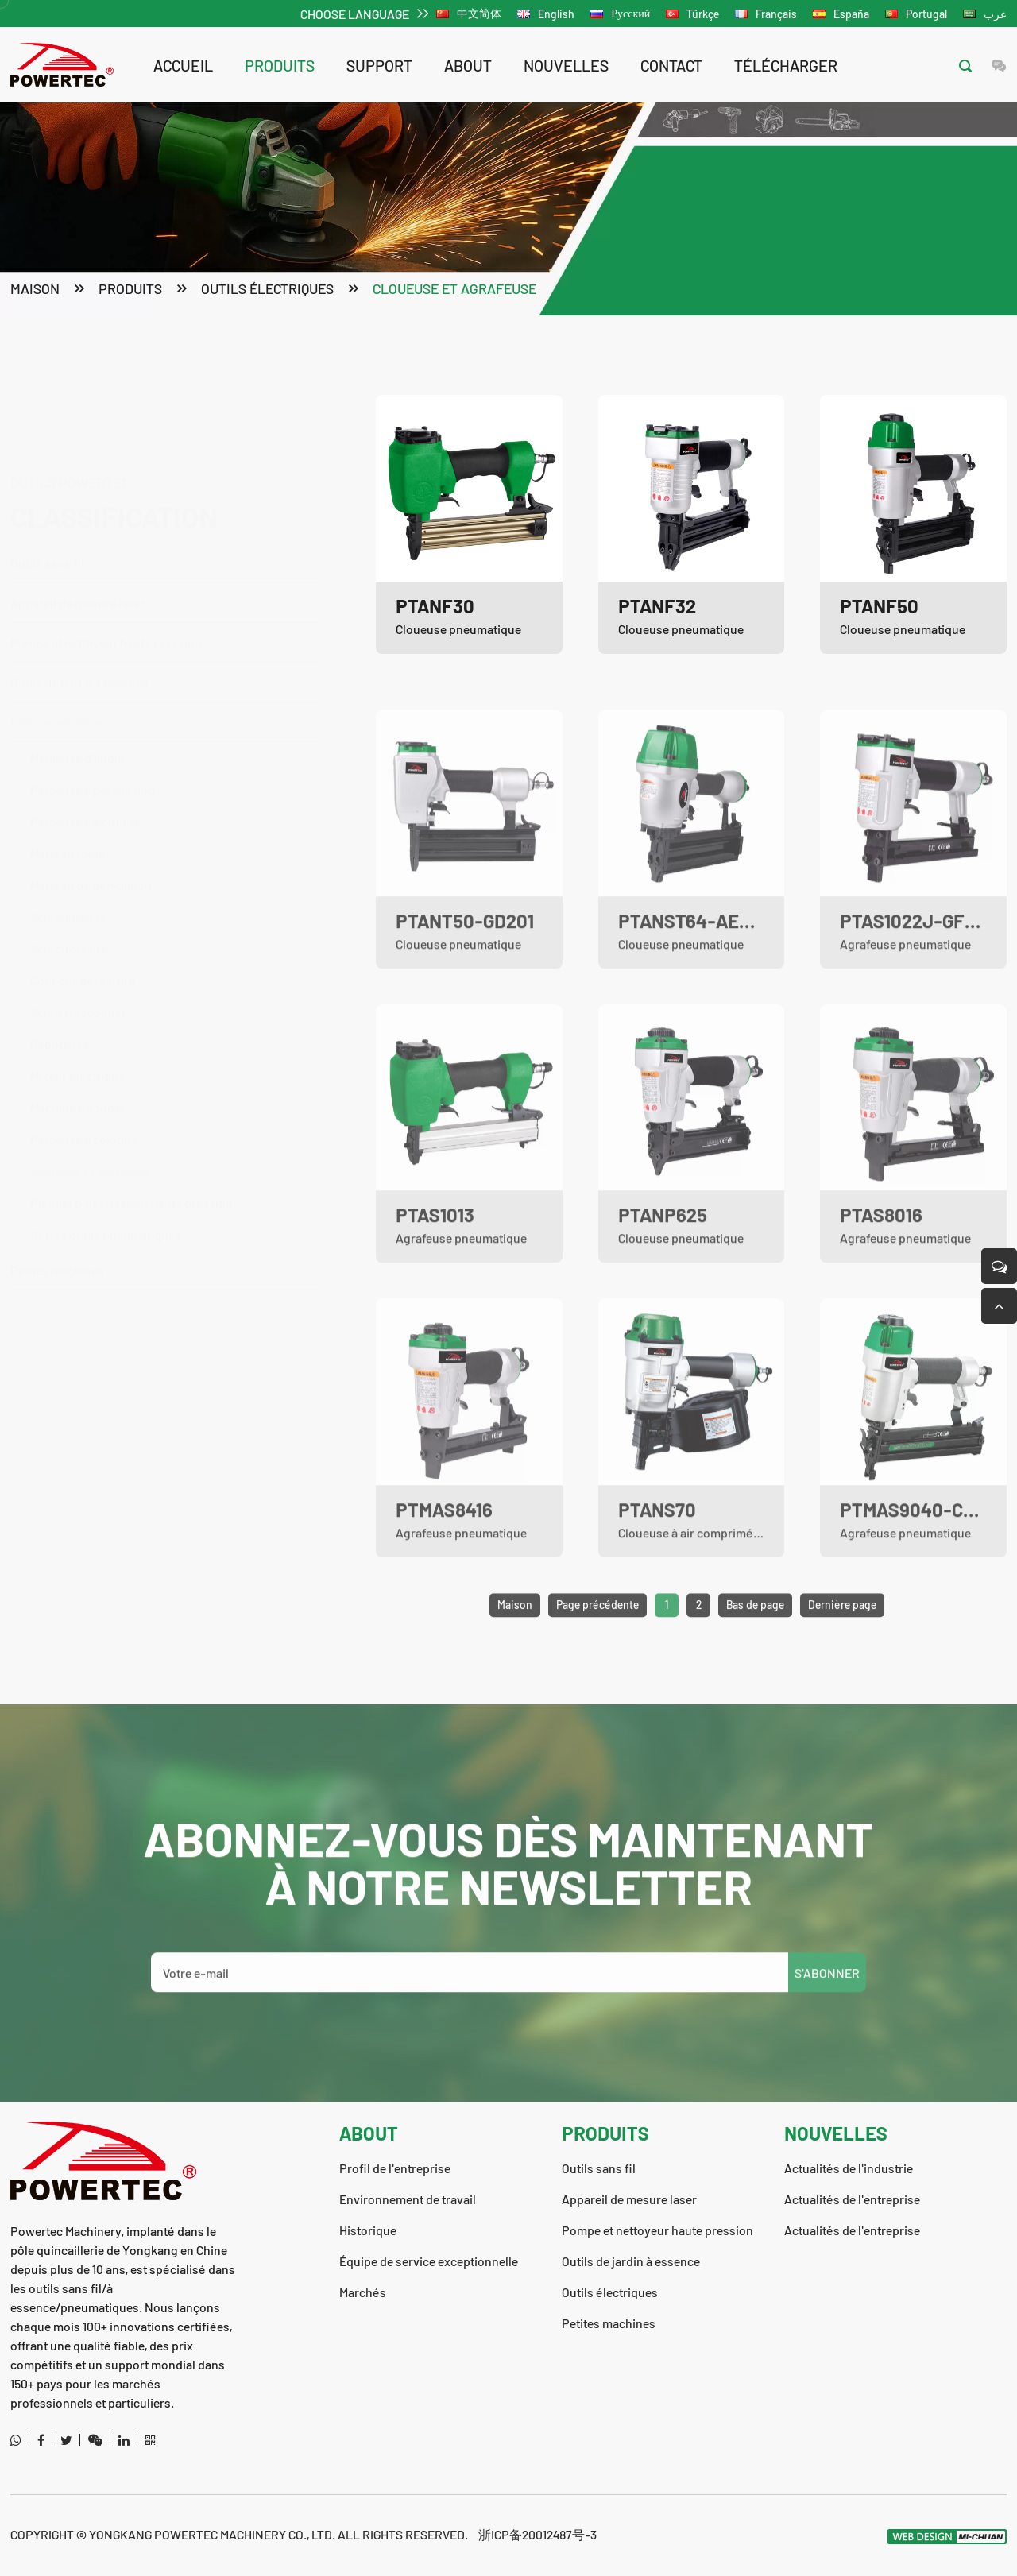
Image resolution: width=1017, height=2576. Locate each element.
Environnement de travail (407, 2199)
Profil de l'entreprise (394, 2168)
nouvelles (566, 65)
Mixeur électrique (77, 1046)
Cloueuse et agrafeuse (454, 291)
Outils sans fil (157, 486)
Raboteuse (59, 1015)
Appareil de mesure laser (77, 526)
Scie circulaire (68, 919)
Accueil (183, 65)
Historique (367, 2230)
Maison (35, 291)
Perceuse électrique (85, 792)
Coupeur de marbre (82, 951)
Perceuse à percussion (92, 760)
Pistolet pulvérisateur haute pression (131, 1174)
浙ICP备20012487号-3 (537, 2534)
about (468, 65)
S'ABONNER (827, 2002)
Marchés (362, 2291)
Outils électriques (267, 291)
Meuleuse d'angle (77, 729)
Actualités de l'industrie (848, 2168)
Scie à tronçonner (78, 983)
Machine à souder (78, 1078)
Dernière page (842, 1635)
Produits (280, 65)
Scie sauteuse (68, 887)
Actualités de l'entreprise (852, 2199)
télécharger (785, 65)
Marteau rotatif (70, 824)
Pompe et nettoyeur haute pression (157, 566)
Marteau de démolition (91, 856)
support (379, 65)
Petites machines (57, 1241)
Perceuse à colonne (83, 1110)
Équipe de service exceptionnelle (428, 2261)
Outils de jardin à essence (157, 653)
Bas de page (755, 1635)
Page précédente (597, 1635)
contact (671, 65)
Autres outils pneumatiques (105, 1205)
